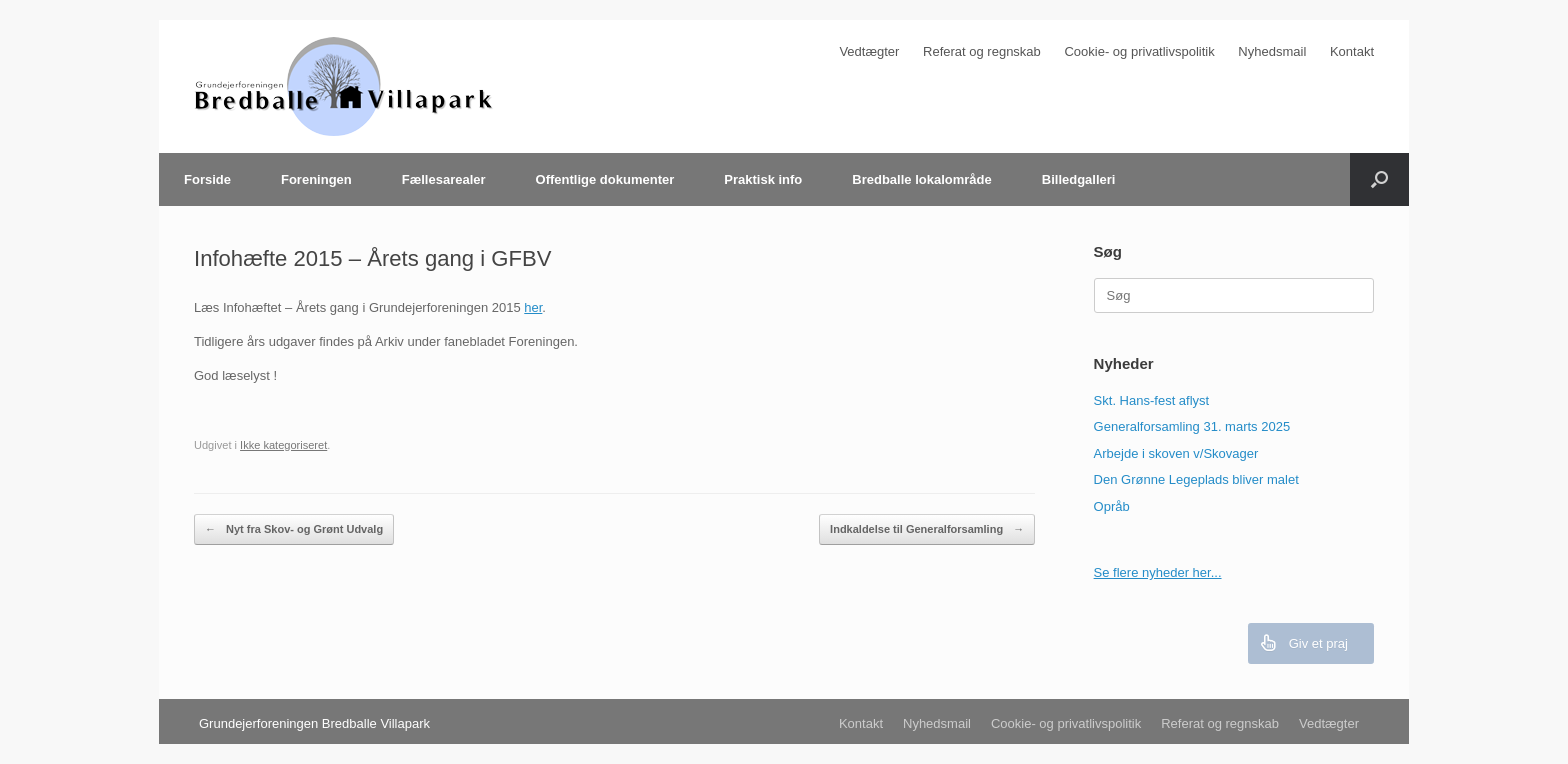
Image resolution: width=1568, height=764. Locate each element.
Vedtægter (869, 51)
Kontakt (1352, 51)
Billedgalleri (1079, 179)
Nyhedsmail (1272, 51)
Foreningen (316, 179)
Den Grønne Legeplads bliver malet (1196, 479)
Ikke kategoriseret (283, 445)
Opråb (1112, 506)
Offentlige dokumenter (605, 179)
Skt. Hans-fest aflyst (1152, 400)
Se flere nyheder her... (1158, 572)
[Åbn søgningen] (1379, 179)
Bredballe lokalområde (921, 179)
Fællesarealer (444, 179)
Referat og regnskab (982, 51)
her (533, 307)
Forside (207, 179)
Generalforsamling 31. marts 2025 (1192, 426)
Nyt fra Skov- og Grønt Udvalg (294, 529)
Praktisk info (763, 179)
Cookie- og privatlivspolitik (1139, 51)
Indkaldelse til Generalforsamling (927, 529)
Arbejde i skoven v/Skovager (1176, 453)
